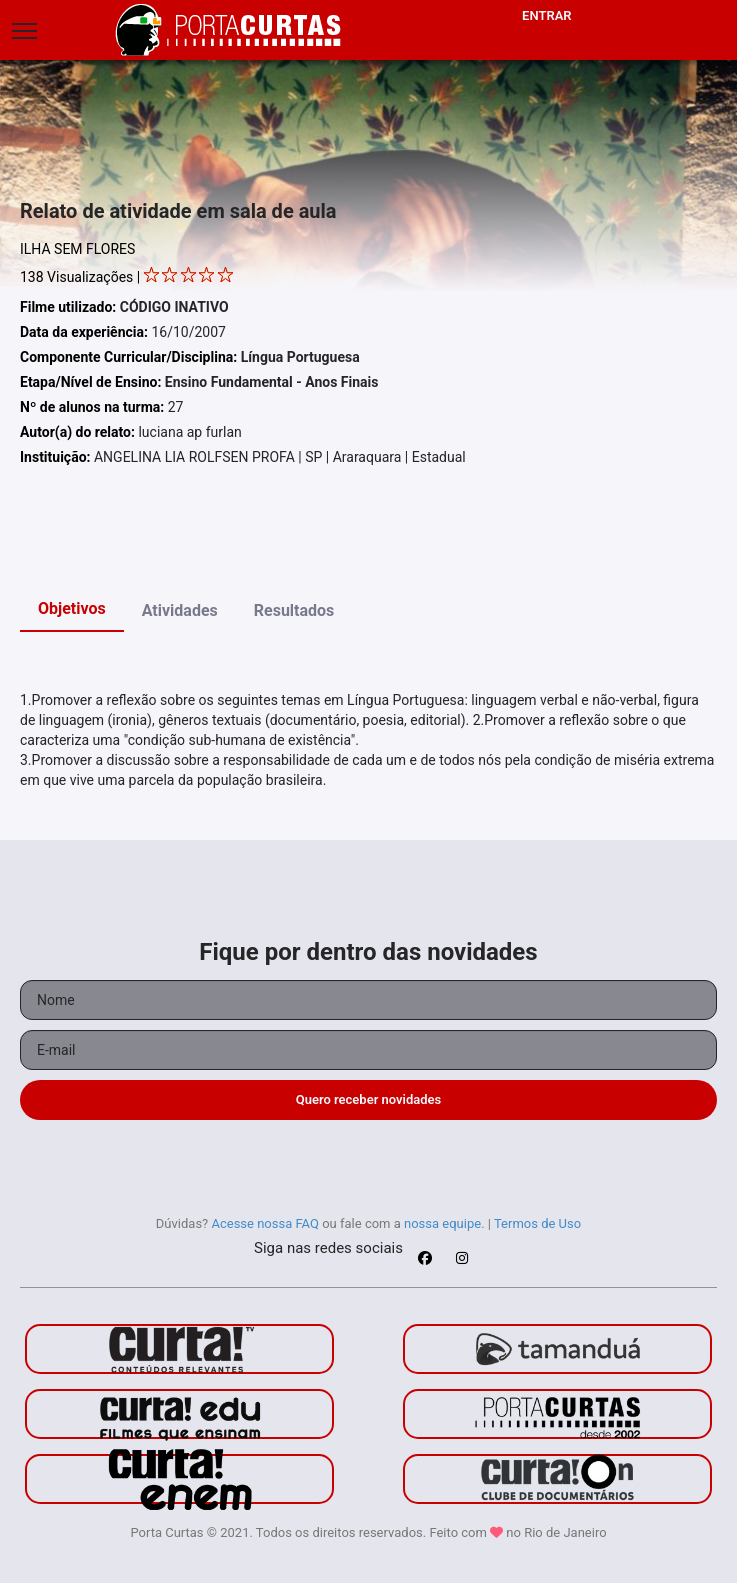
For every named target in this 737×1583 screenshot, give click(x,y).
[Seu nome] (368, 1000)
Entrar (547, 15)
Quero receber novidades (369, 1099)
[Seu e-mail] (368, 1050)
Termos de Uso (537, 1223)
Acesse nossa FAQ (265, 1223)
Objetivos (72, 608)
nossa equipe (442, 1223)
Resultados (294, 610)
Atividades (180, 610)
